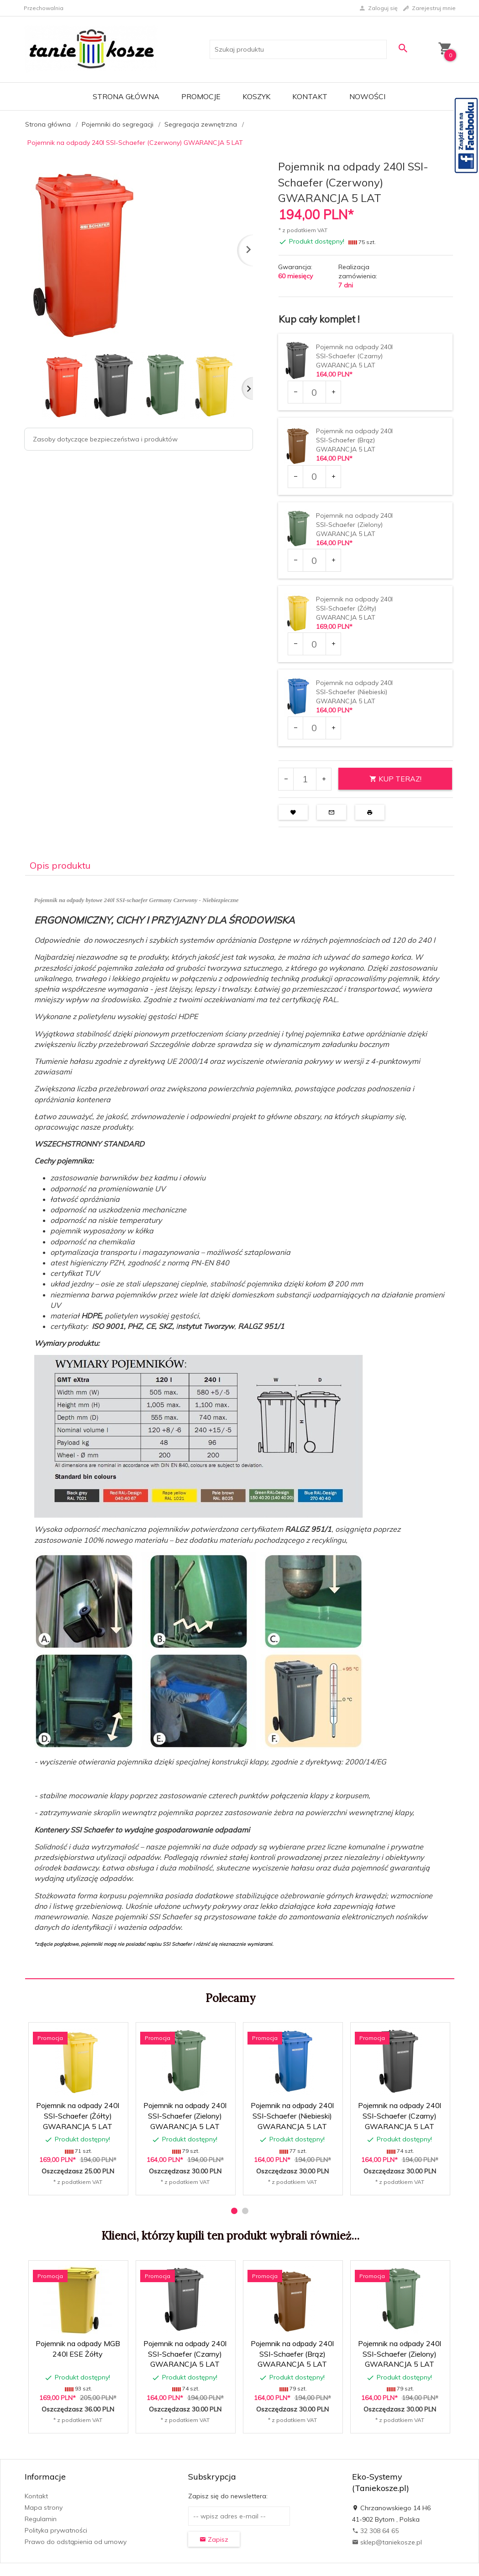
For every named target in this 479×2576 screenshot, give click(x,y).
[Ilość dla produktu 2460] (314, 728)
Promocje (201, 96)
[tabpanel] (239, 1427)
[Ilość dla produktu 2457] (314, 477)
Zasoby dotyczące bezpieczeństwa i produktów (105, 439)
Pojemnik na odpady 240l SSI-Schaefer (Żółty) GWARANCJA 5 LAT (354, 608)
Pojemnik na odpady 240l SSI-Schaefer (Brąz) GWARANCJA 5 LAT (354, 440)
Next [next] (247, 388)
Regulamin (41, 2519)
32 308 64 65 (375, 2531)
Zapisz (214, 2539)
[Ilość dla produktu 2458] (314, 560)
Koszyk (256, 96)
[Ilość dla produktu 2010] (314, 392)
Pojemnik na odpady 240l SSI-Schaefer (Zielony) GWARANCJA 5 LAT (354, 524)
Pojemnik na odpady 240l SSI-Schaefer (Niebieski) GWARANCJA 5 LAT (354, 692)
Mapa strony (44, 2507)
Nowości (367, 96)
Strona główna (126, 96)
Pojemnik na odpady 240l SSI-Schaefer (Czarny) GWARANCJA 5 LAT (354, 356)
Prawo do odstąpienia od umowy (75, 2542)
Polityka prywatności (56, 2530)
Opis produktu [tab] (60, 865)
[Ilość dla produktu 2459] (314, 644)
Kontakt (309, 96)
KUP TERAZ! (395, 778)
